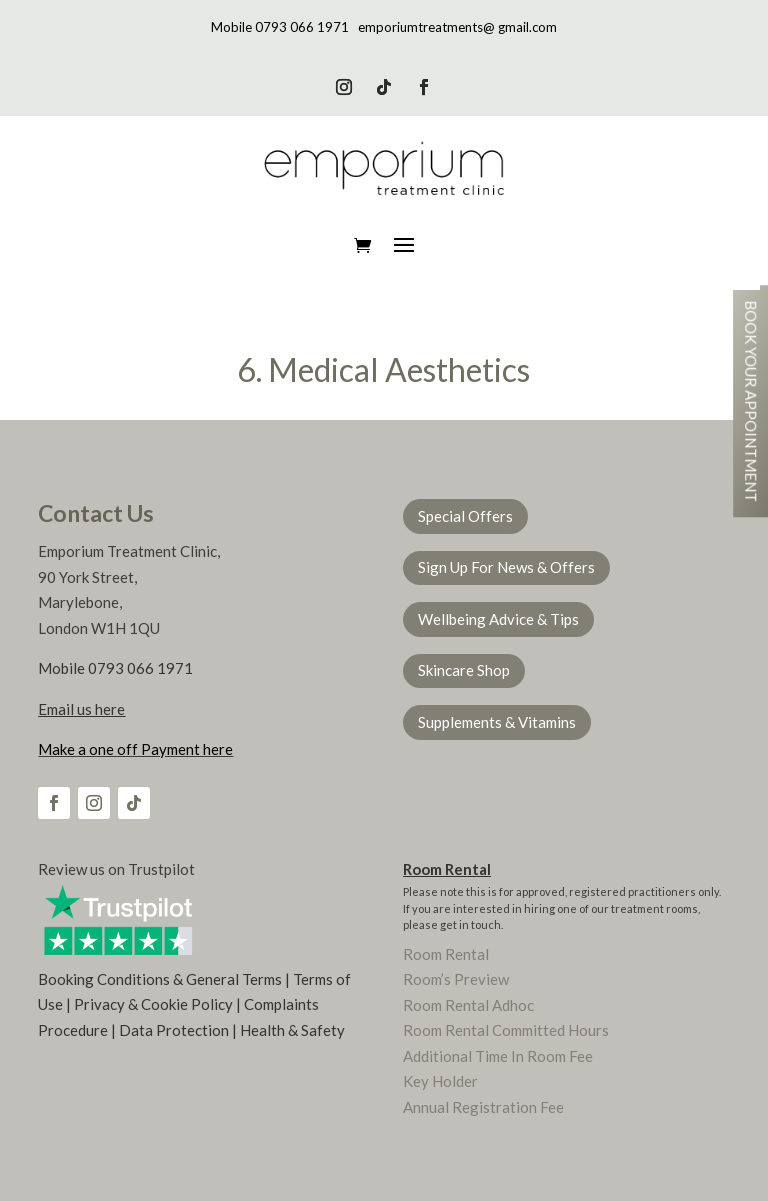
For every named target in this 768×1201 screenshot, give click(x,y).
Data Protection (174, 1030)
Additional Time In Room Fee (498, 1056)
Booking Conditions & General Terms (160, 979)
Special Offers (465, 516)
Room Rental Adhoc (468, 1005)
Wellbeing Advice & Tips (498, 619)
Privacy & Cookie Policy (153, 1004)
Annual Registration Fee (483, 1107)
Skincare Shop (464, 670)
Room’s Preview (456, 979)
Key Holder (440, 1081)
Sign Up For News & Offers (506, 567)
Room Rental (447, 869)
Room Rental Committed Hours (506, 1030)
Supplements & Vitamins (497, 722)
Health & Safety (292, 1030)
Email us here (81, 709)
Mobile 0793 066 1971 (280, 27)
